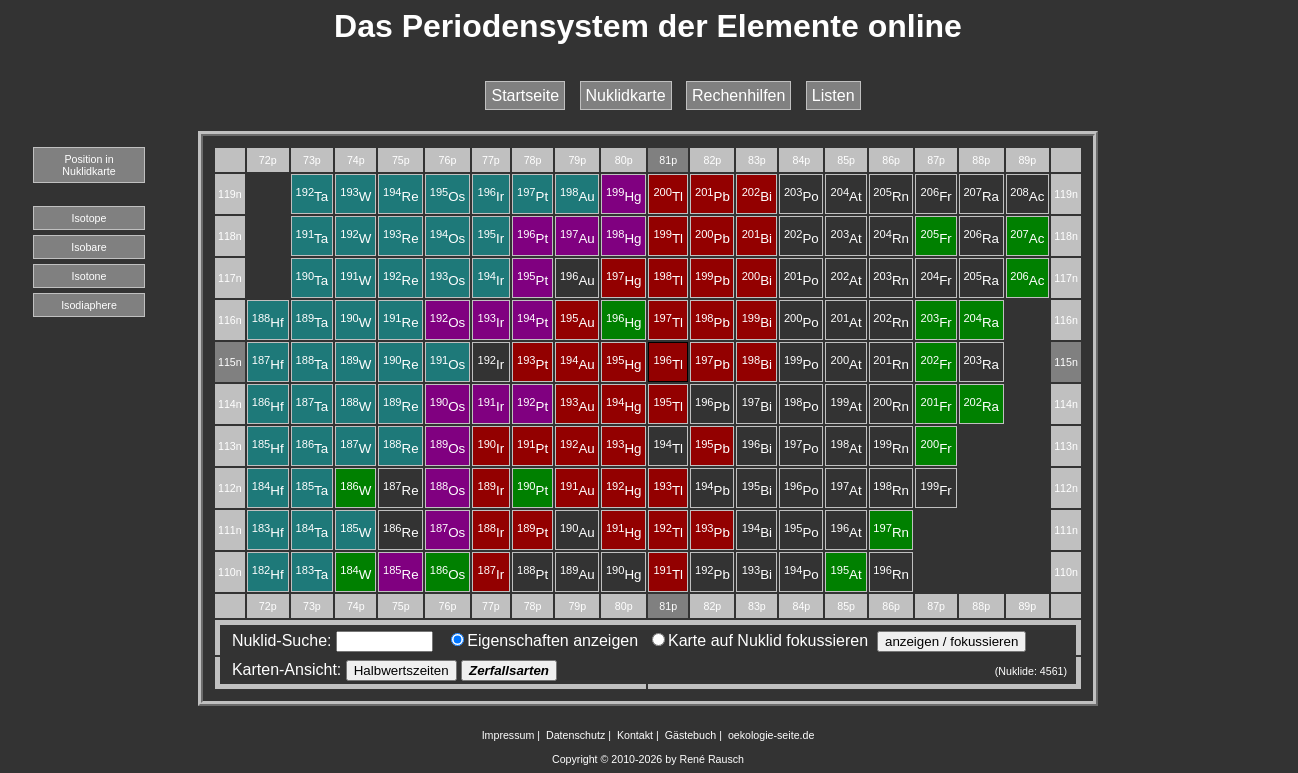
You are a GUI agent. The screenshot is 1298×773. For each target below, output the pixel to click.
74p (356, 160)
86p (891, 160)
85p (846, 160)
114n (230, 404)
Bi (757, 196)
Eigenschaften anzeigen (544, 640)
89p (1027, 160)
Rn (891, 196)
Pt (532, 196)
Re (401, 196)
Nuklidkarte (626, 95)
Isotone (89, 276)
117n (230, 278)
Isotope (89, 218)
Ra (981, 196)
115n (230, 362)
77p (491, 160)
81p (668, 160)
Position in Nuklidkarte (88, 165)
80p (624, 160)
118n (230, 236)
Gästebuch (691, 735)
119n (230, 194)
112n (230, 488)
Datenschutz (575, 735)
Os (448, 196)
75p (401, 160)
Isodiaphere (89, 305)
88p (981, 160)
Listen (833, 95)
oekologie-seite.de (771, 735)
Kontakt (635, 735)
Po (801, 196)
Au (577, 196)
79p (577, 160)
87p (936, 160)
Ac (1027, 196)
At (846, 196)
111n (230, 530)
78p (533, 160)
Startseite (525, 95)
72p (268, 160)
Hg (624, 196)
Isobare (89, 247)
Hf (268, 322)
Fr (936, 196)
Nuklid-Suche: (328, 640)
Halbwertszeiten (401, 670)
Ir (491, 196)
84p (801, 160)
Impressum (508, 735)
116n (230, 320)
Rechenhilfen (738, 95)
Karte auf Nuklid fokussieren (760, 640)
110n (230, 572)
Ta (312, 196)
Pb (712, 196)
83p (757, 160)
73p (312, 160)
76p (448, 160)
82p (713, 160)
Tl (668, 196)
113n (230, 446)
